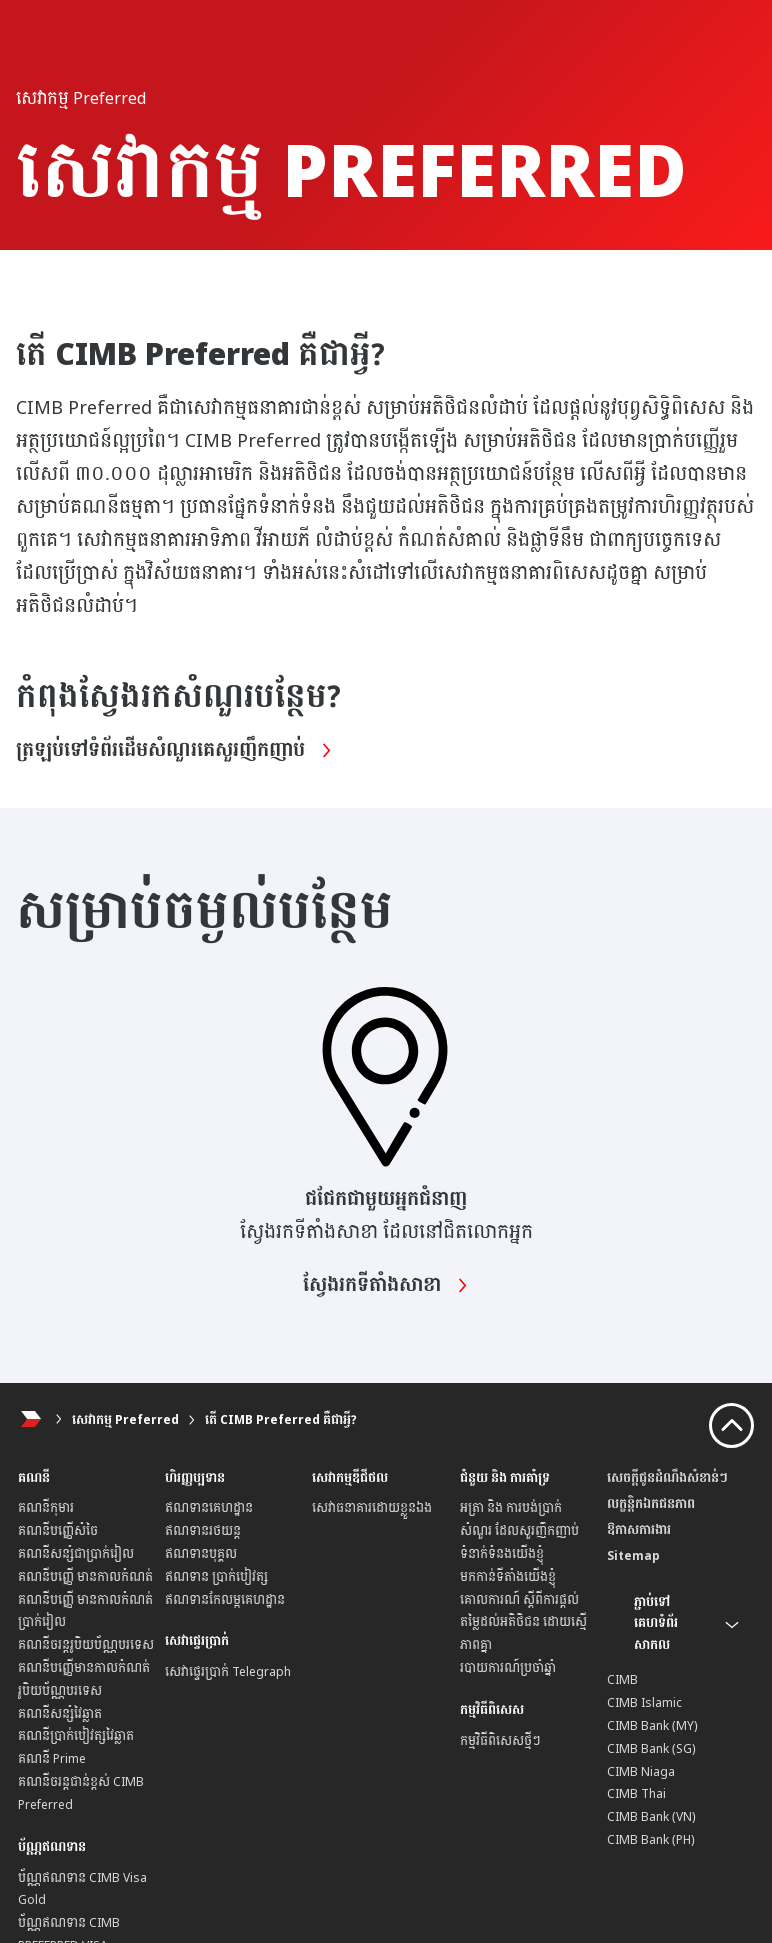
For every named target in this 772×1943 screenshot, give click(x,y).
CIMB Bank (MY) (652, 1726)
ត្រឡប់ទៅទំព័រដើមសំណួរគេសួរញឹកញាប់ (174, 751)
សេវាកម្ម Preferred (125, 1420)
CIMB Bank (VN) (651, 1817)
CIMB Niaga (641, 1772)
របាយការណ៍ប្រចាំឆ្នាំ (508, 1668)
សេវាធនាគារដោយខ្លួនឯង (372, 1508)
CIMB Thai (636, 1794)
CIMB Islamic (644, 1703)
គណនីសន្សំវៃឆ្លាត (60, 1714)
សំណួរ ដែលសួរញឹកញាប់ (519, 1531)
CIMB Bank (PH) (651, 1840)
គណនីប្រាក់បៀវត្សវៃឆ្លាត (76, 1736)
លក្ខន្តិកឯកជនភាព (651, 1504)
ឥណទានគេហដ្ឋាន (209, 1508)
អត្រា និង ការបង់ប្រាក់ (511, 1508)
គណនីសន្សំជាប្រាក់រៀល (76, 1554)
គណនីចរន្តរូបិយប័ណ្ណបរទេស (86, 1645)
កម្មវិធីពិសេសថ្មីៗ (500, 1741)
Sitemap (633, 1556)
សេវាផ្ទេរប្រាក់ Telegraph (228, 1672)
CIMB (622, 1680)
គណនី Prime (52, 1759)
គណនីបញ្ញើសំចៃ (58, 1531)
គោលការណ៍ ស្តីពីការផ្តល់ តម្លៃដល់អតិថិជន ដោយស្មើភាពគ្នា (523, 1623)
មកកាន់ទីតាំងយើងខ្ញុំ (508, 1577)
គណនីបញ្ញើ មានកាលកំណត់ (85, 1577)
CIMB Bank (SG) (651, 1749)
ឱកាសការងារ (639, 1530)
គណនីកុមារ (46, 1508)
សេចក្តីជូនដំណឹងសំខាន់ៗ (667, 1478)
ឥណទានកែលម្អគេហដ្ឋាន (225, 1600)
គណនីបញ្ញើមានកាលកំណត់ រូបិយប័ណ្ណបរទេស (84, 1679)
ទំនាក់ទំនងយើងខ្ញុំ (502, 1554)
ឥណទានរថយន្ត (203, 1531)
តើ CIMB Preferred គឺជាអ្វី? (281, 1420)
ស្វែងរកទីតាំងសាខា (386, 1286)
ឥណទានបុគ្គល (201, 1554)
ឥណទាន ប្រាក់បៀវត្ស (216, 1577)
